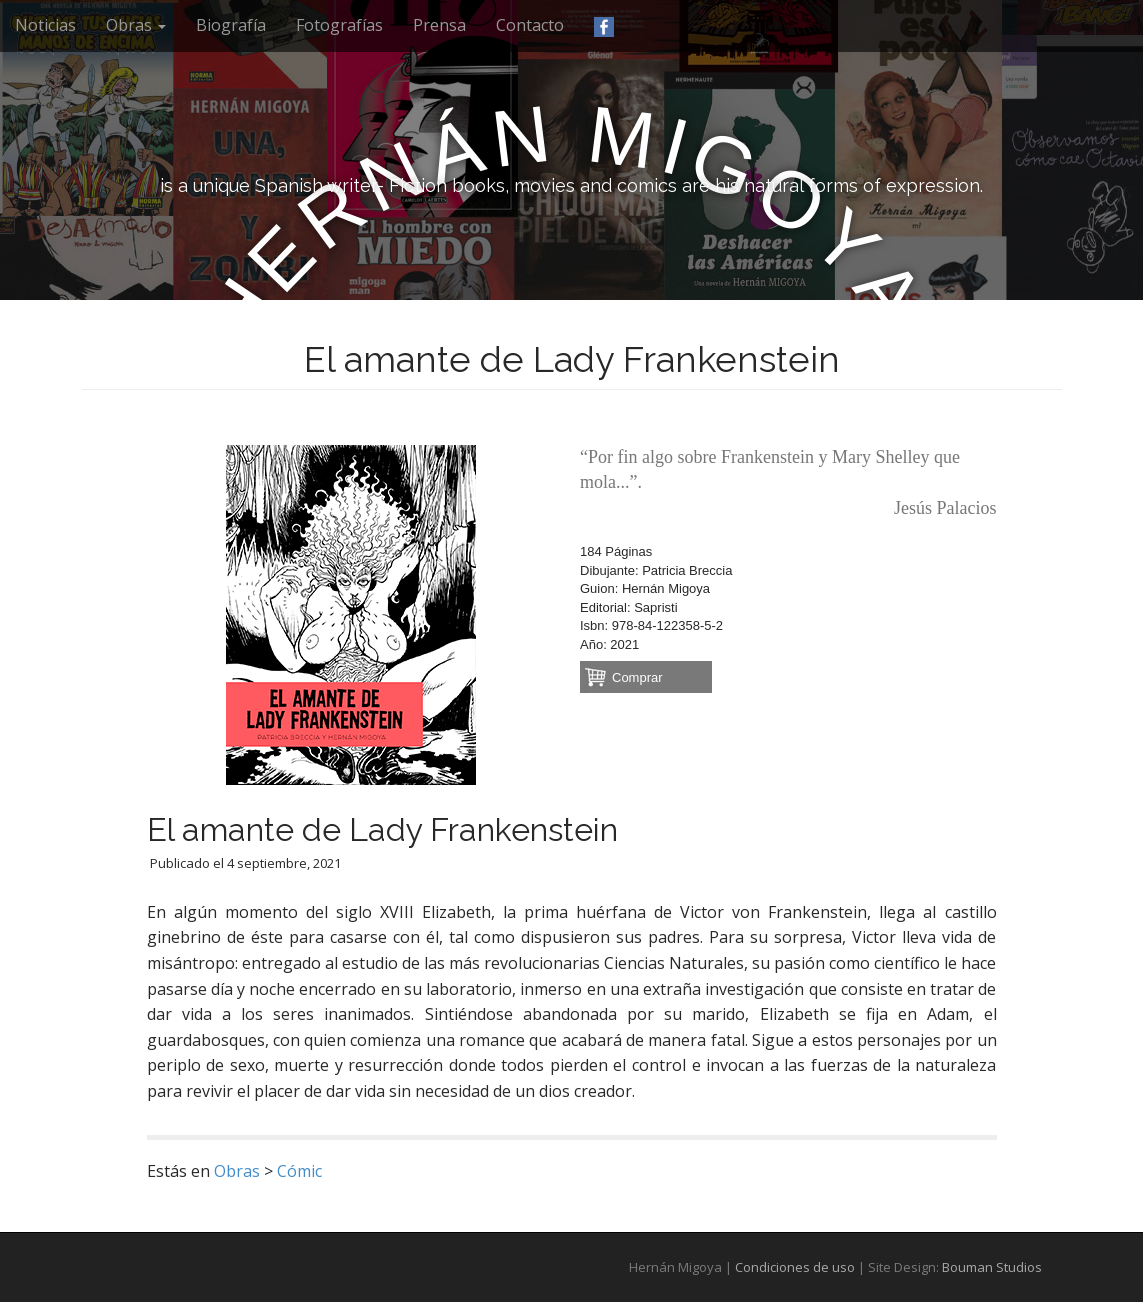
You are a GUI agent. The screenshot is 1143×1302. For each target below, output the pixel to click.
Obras (136, 25)
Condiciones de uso (795, 1267)
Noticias (45, 25)
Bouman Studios (992, 1267)
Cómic (299, 1171)
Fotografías (339, 25)
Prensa (439, 25)
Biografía (231, 25)
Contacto (530, 25)
